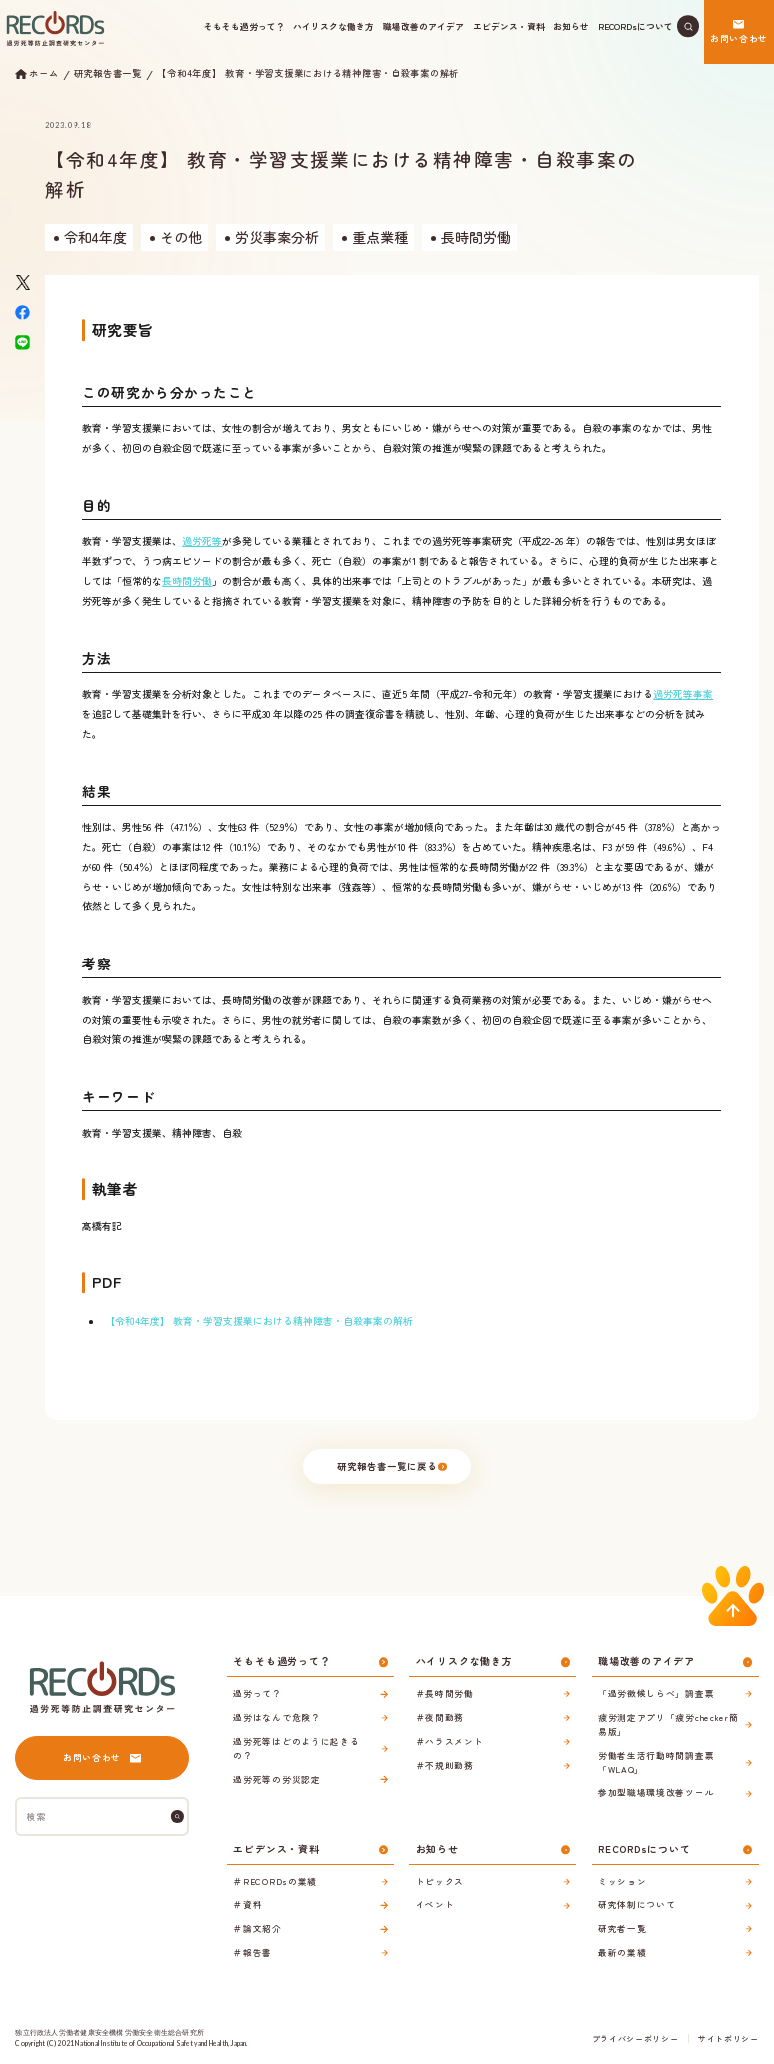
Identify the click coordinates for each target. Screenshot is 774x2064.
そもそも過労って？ (244, 26)
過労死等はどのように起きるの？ (296, 1748)
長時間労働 (187, 581)
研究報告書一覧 (108, 73)
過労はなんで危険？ (276, 1717)
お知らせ (571, 26)
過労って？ (257, 1693)
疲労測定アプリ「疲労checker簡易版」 (668, 1724)
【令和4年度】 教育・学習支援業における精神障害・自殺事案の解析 (308, 73)
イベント (435, 1904)
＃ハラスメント (450, 1741)
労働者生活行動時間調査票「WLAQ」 (656, 1762)
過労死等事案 (683, 694)
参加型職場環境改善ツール (656, 1792)
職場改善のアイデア (423, 26)
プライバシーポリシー (635, 2038)
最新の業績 (622, 1952)
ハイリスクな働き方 (333, 26)
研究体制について (637, 1904)
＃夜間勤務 (440, 1717)
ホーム (43, 74)
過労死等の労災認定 (276, 1779)
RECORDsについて (635, 26)
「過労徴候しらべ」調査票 (656, 1693)
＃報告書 (252, 1952)
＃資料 (247, 1904)
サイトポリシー (728, 2038)
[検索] (177, 1816)
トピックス (440, 1881)
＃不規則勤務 (445, 1765)
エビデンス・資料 (509, 26)
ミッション (622, 1881)
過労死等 (202, 541)
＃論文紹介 (257, 1928)
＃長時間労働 (445, 1693)
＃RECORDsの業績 (275, 1881)
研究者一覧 (622, 1928)
